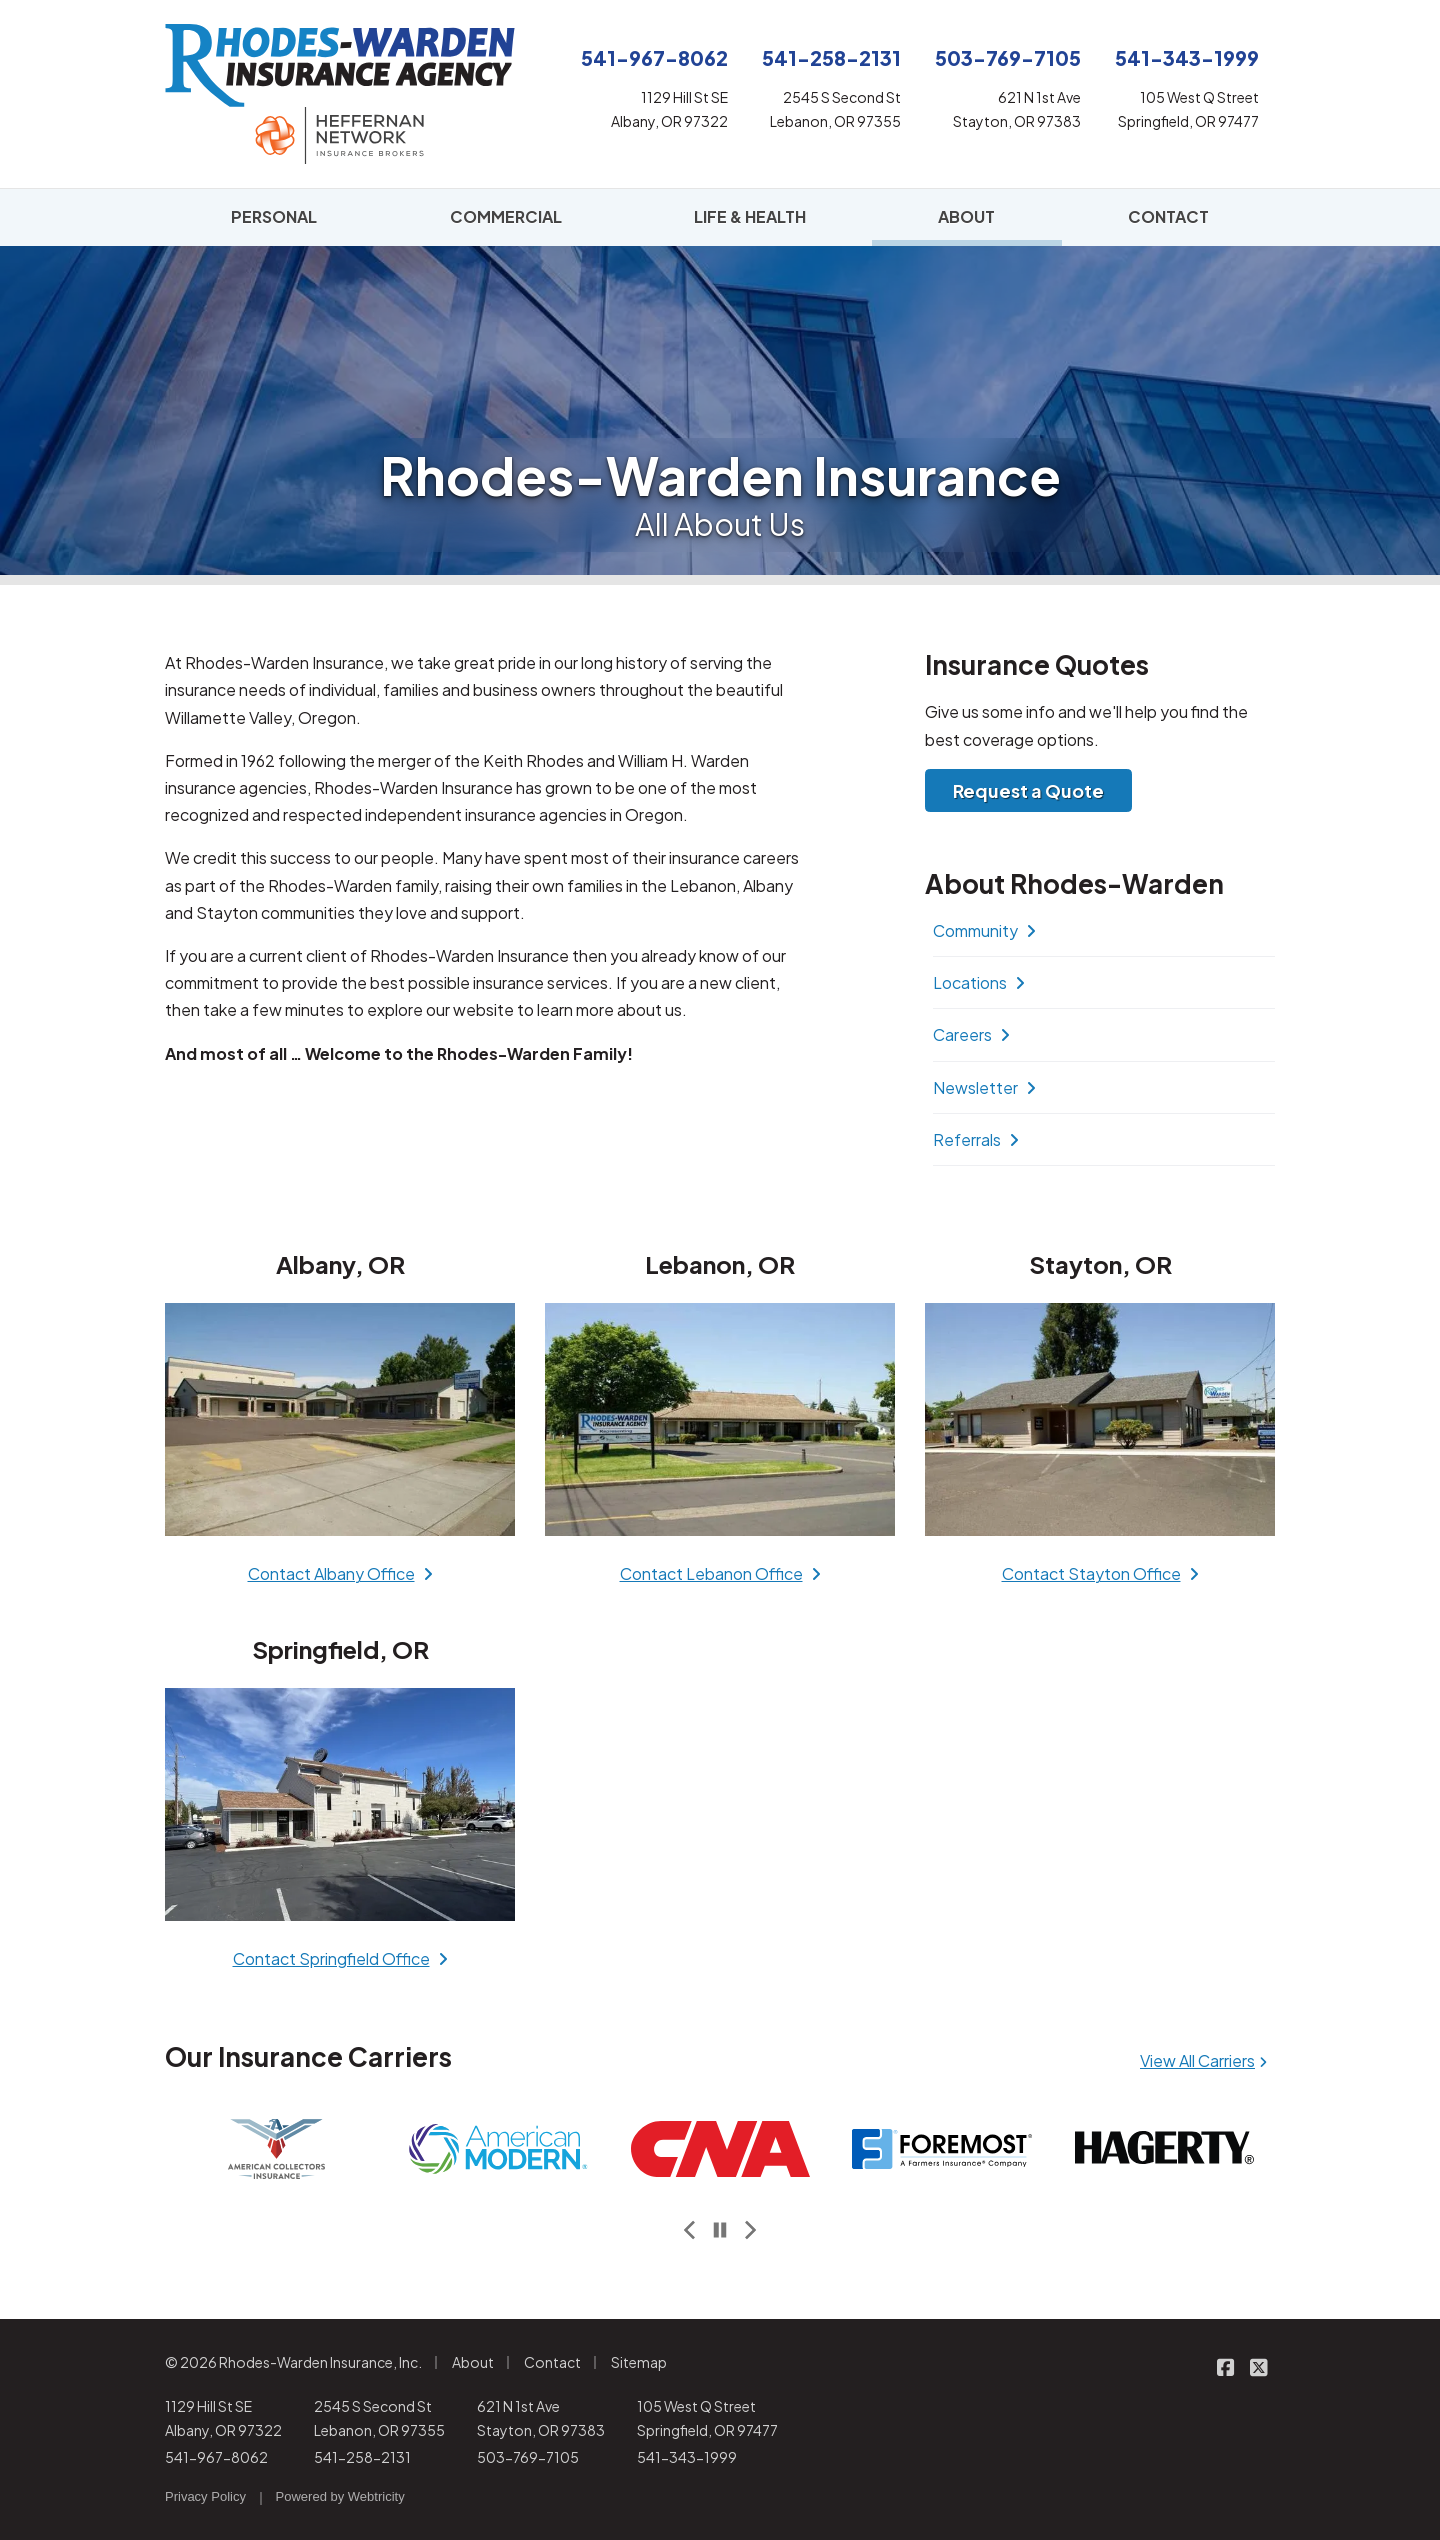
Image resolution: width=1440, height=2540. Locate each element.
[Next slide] (750, 2230)
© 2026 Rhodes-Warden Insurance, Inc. (293, 2362)
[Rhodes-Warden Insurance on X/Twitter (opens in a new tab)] (1258, 2366)
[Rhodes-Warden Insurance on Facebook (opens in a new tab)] (1225, 2366)
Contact (552, 2362)
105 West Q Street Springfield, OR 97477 (707, 2418)
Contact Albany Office (340, 1573)
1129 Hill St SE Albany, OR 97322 (223, 2418)
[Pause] (720, 2230)
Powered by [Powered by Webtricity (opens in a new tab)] (340, 2496)
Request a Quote (1028, 790)
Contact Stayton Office (1100, 1573)
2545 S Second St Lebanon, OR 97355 (379, 2418)
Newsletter (984, 1087)
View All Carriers (1203, 2060)
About (473, 2362)
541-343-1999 (687, 2457)
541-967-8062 (216, 2457)
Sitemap (639, 2362)
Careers (971, 1034)
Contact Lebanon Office (720, 1573)
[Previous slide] (690, 2230)
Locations (979, 982)
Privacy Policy (205, 2496)
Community (984, 930)
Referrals (976, 1139)
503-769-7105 (528, 2457)
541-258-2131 (362, 2457)
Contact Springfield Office (340, 1958)
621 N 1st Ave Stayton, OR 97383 (541, 2418)
